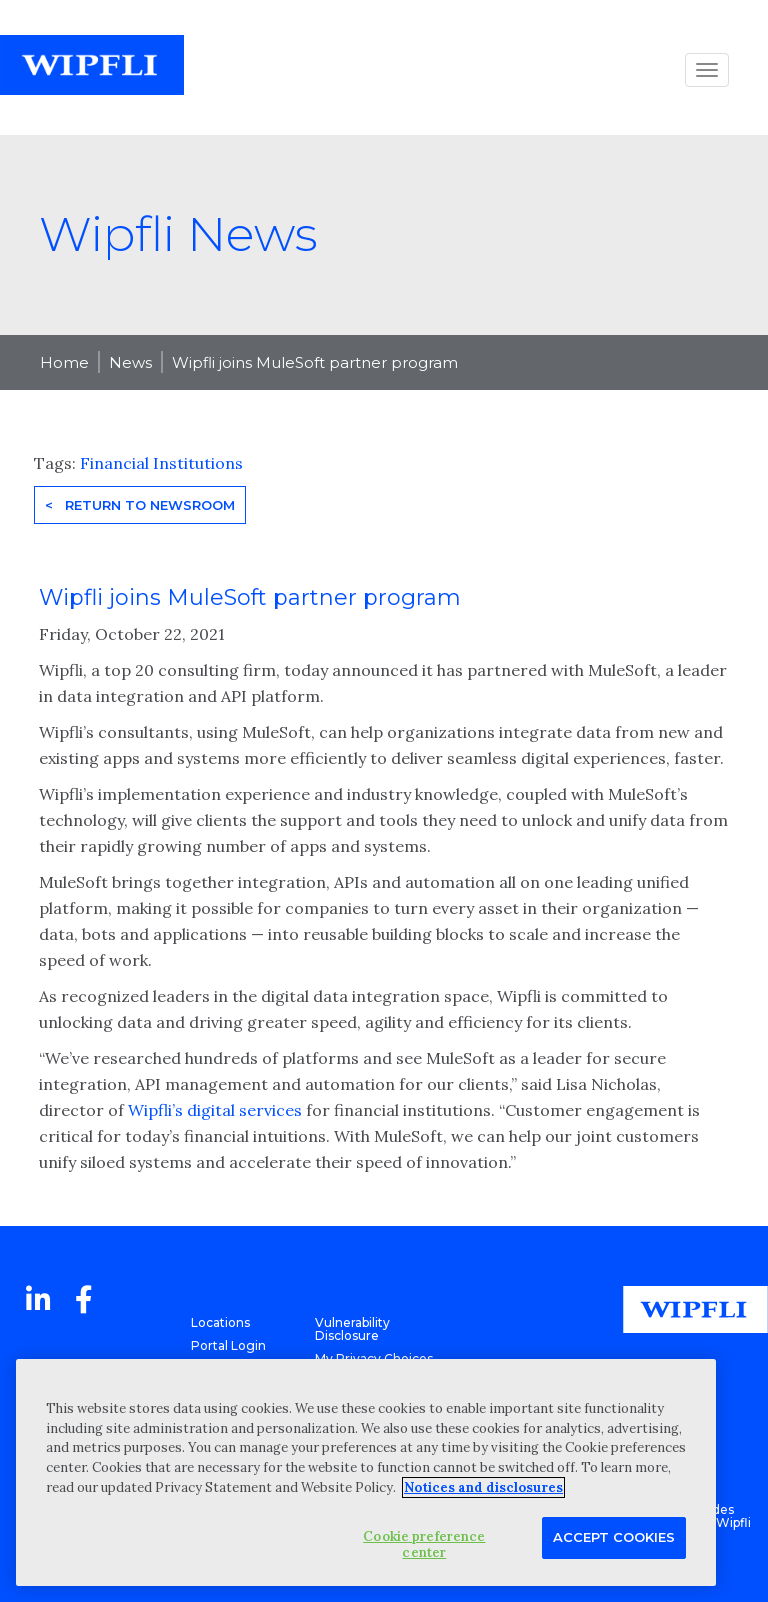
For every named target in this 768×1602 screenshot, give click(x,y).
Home (64, 362)
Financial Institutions (161, 463)
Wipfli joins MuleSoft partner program (315, 362)
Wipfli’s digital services (215, 1110)
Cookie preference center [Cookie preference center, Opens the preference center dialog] (424, 1544)
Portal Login (228, 1345)
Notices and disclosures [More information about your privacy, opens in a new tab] (483, 1487)
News (130, 362)
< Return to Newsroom (140, 505)
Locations (220, 1322)
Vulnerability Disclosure (352, 1329)
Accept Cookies (614, 1537)
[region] (366, 1472)
